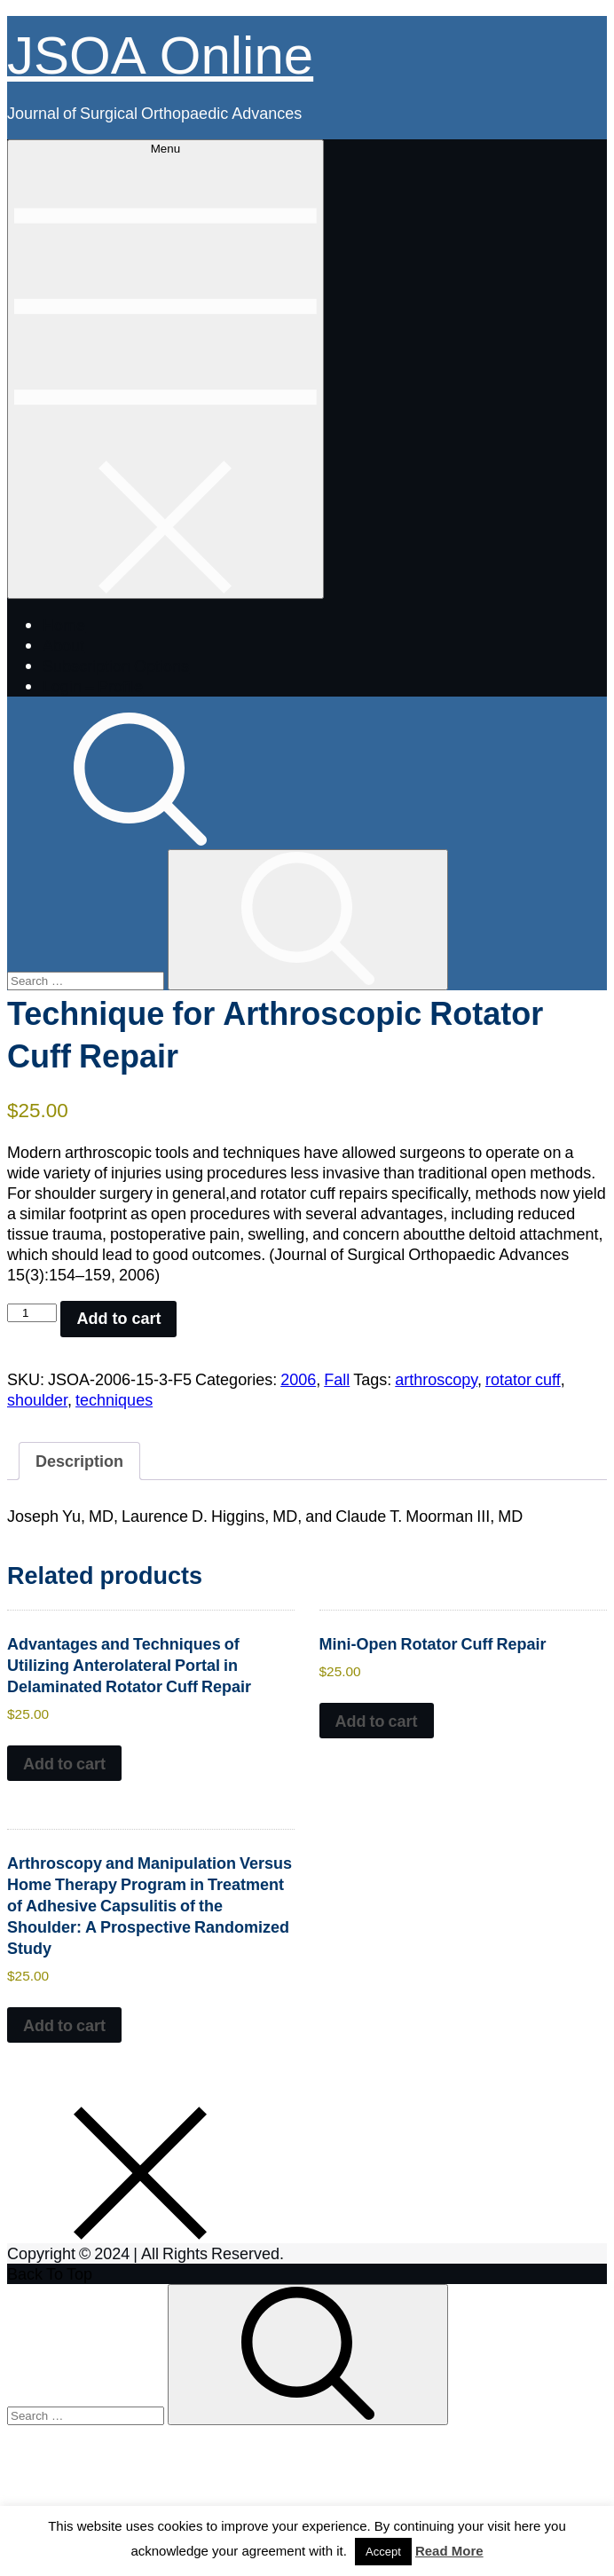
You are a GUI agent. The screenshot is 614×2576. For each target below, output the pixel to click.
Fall (337, 1379)
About (63, 645)
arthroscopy (436, 1379)
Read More (449, 2550)
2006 (298, 1379)
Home (64, 624)
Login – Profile (93, 686)
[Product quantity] (32, 1313)
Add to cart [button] (64, 1763)
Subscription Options (116, 665)
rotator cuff (523, 1379)
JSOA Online (160, 51)
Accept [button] (383, 2551)
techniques (114, 1399)
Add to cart (118, 1318)
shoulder (37, 1399)
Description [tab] (79, 1460)
